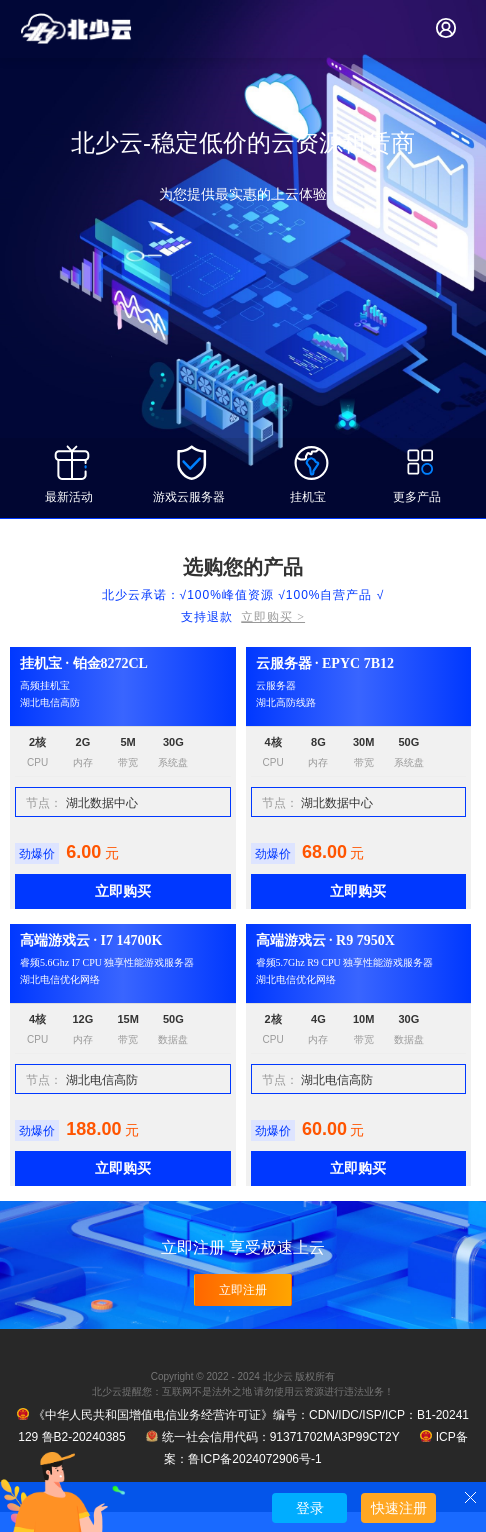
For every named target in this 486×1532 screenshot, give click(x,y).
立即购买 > (273, 617)
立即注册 (243, 1290)
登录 (310, 1508)
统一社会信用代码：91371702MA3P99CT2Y (273, 1437)
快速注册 (399, 1508)
